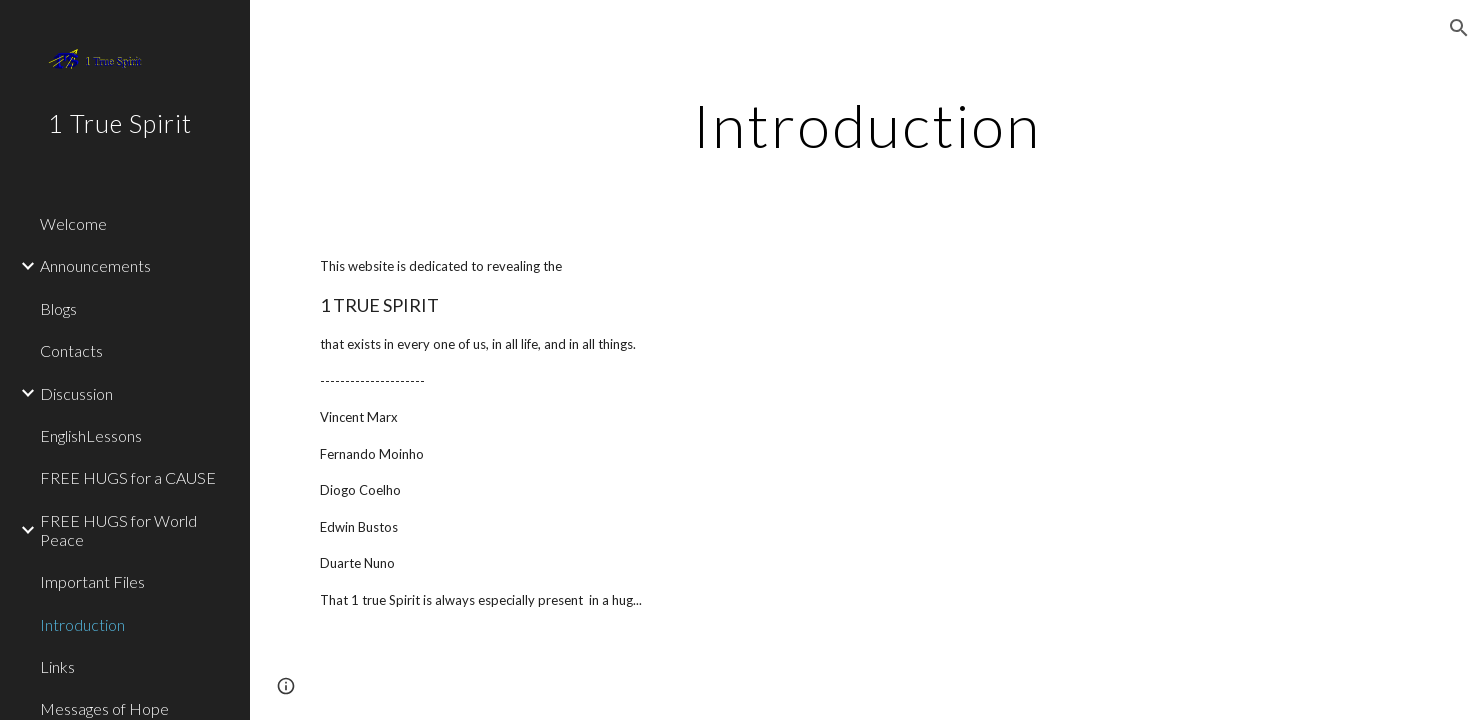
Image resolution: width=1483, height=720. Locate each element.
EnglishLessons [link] (91, 435)
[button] (1459, 28)
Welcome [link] (73, 223)
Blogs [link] (58, 308)
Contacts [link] (71, 350)
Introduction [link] (82, 624)
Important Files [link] (92, 581)
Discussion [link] (76, 393)
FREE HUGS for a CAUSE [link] (128, 477)
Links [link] (57, 666)
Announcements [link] (95, 265)
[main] (867, 125)
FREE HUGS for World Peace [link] (118, 530)
